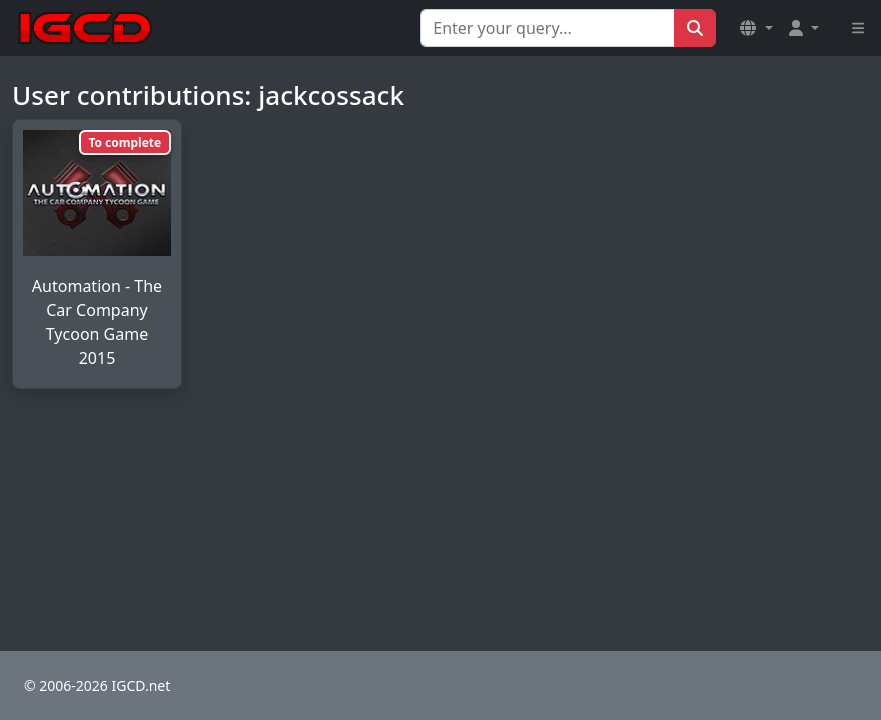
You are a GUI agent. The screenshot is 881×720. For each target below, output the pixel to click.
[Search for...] (547, 28)
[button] (756, 28)
